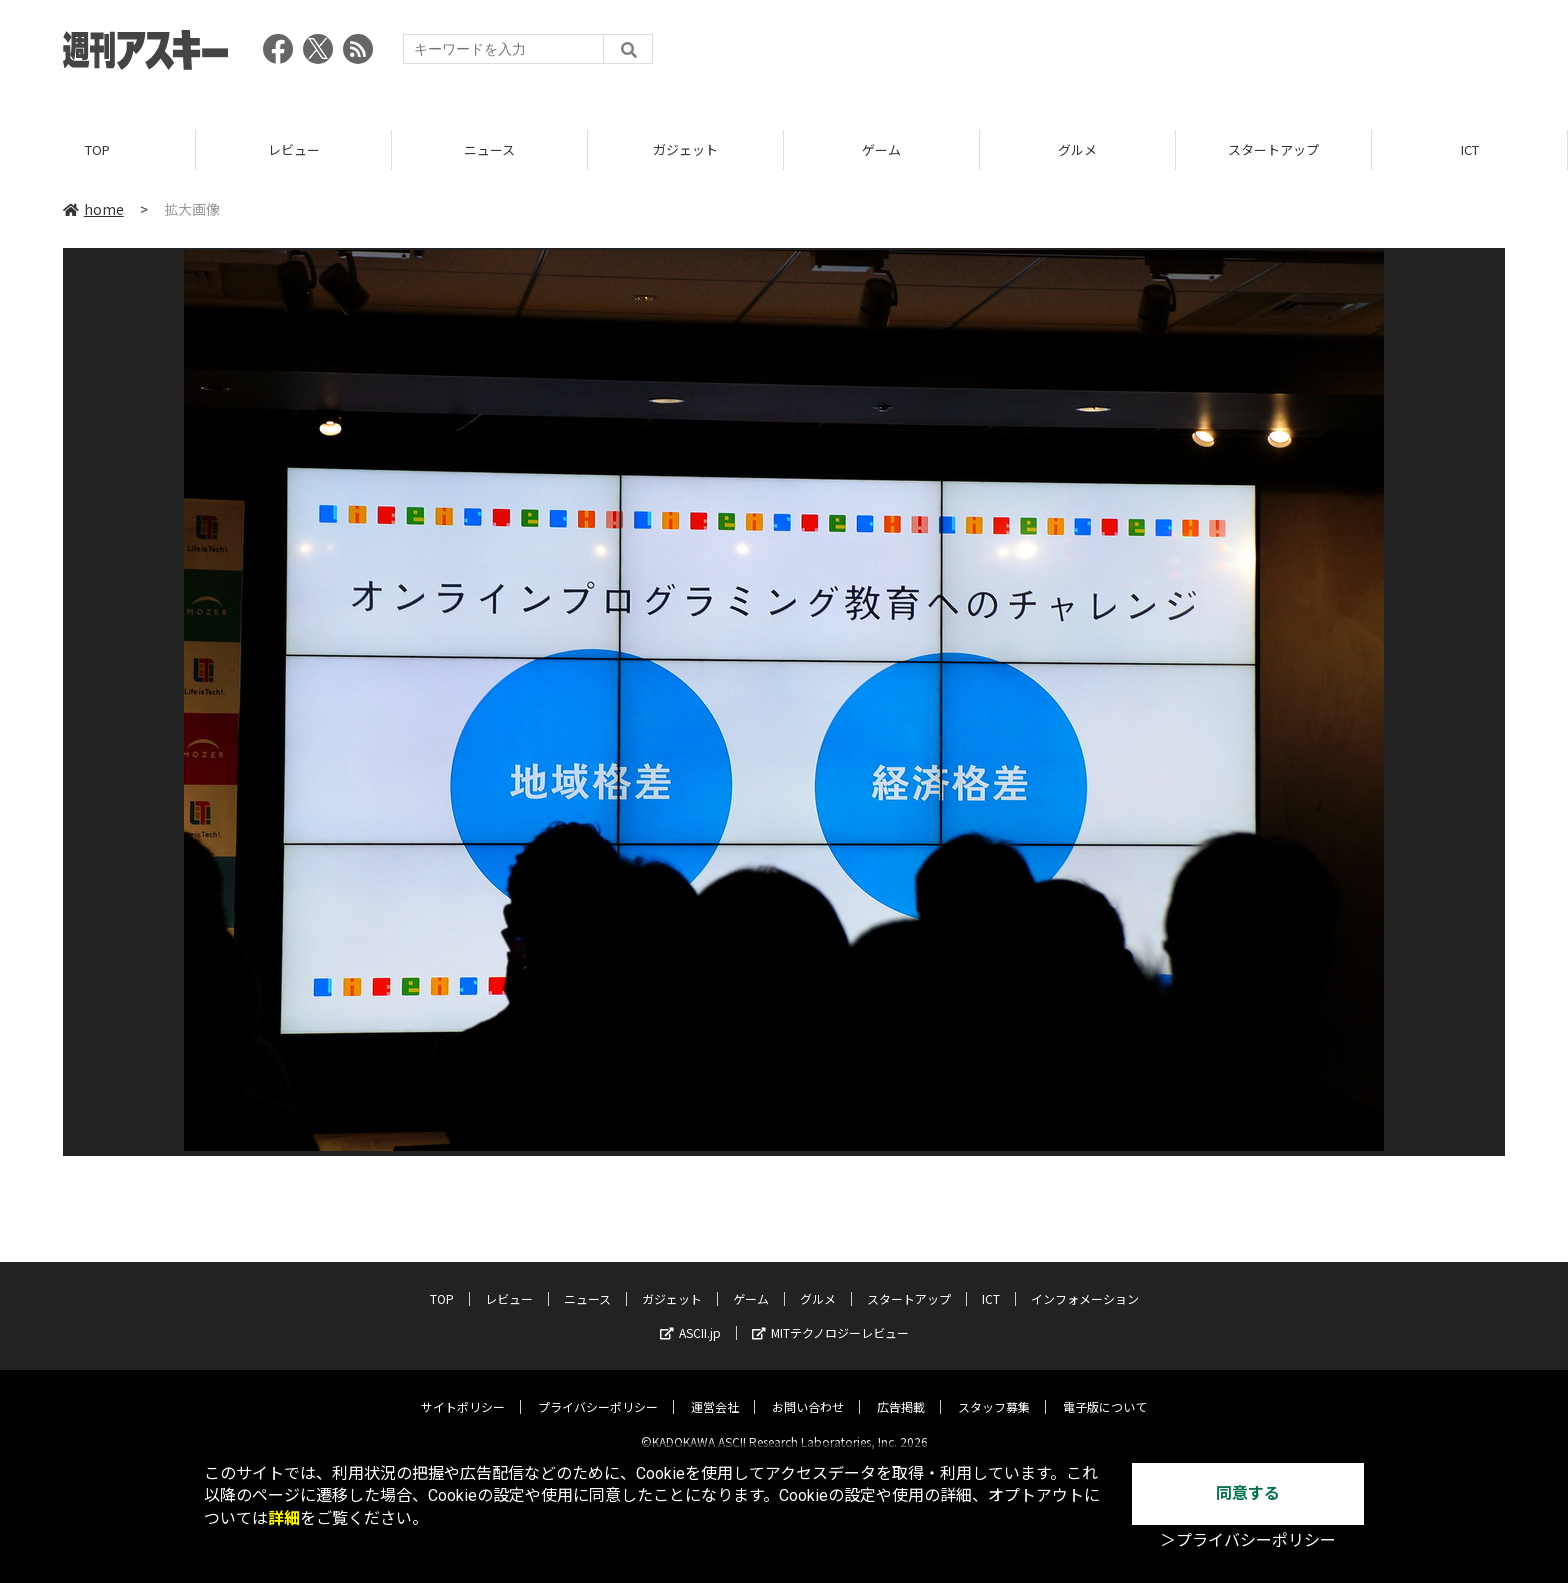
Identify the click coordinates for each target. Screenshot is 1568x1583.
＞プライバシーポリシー (1248, 1540)
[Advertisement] (1141, 55)
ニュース (489, 149)
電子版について (1105, 1390)
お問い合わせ (808, 1390)
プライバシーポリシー (598, 1390)
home (93, 209)
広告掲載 (901, 1390)
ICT (1470, 149)
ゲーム (881, 149)
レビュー (294, 149)
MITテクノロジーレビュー (830, 1316)
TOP (97, 149)
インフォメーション (1085, 1282)
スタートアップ (1273, 149)
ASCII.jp (690, 1316)
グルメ (1077, 149)
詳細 (284, 1518)
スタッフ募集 (994, 1390)
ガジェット (685, 149)
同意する (1248, 1493)
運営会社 (715, 1390)
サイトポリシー (463, 1390)
